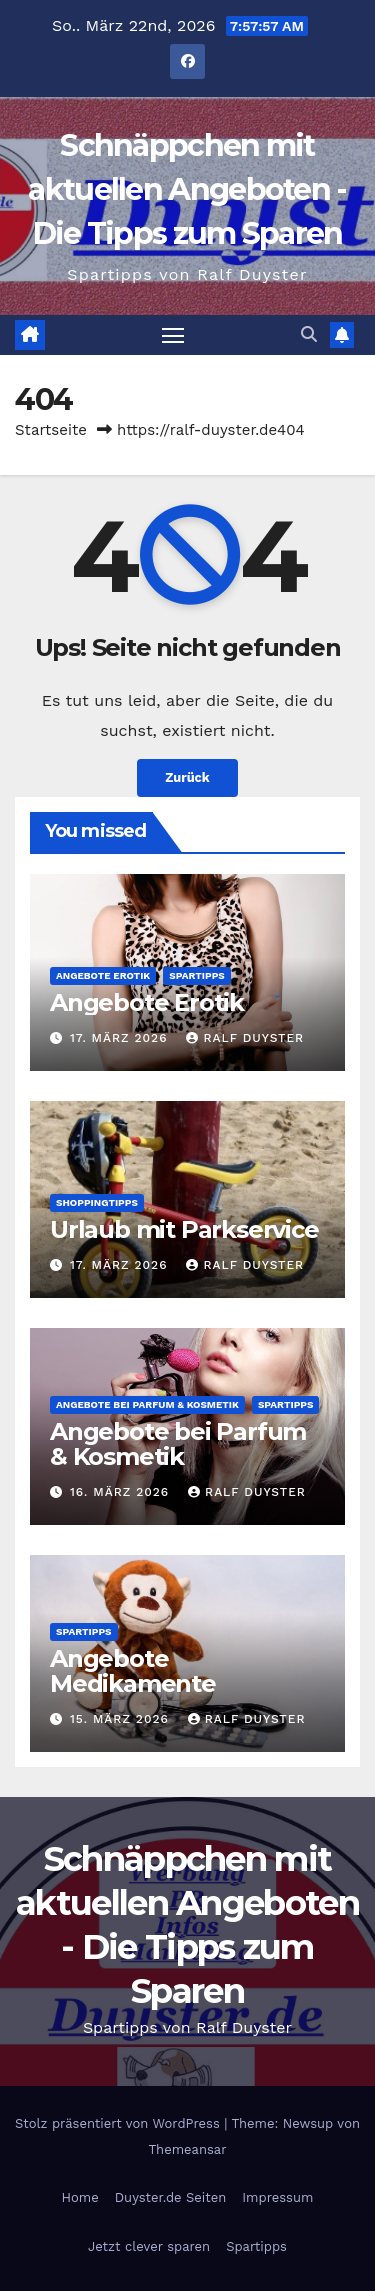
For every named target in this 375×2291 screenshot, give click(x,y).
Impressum (277, 2197)
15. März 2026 (122, 1719)
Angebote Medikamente (133, 1671)
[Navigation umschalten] (173, 335)
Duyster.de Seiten (171, 2197)
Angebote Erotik (103, 975)
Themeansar (188, 2149)
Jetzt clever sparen (149, 2246)
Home (80, 2197)
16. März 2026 (122, 1492)
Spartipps (197, 975)
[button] (309, 334)
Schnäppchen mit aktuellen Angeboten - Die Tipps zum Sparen (187, 189)
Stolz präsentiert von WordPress (119, 2123)
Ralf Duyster (245, 1038)
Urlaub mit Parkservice (184, 1229)
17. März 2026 (121, 1038)
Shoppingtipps (97, 1202)
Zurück (187, 777)
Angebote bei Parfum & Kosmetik (147, 1404)
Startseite (51, 430)
